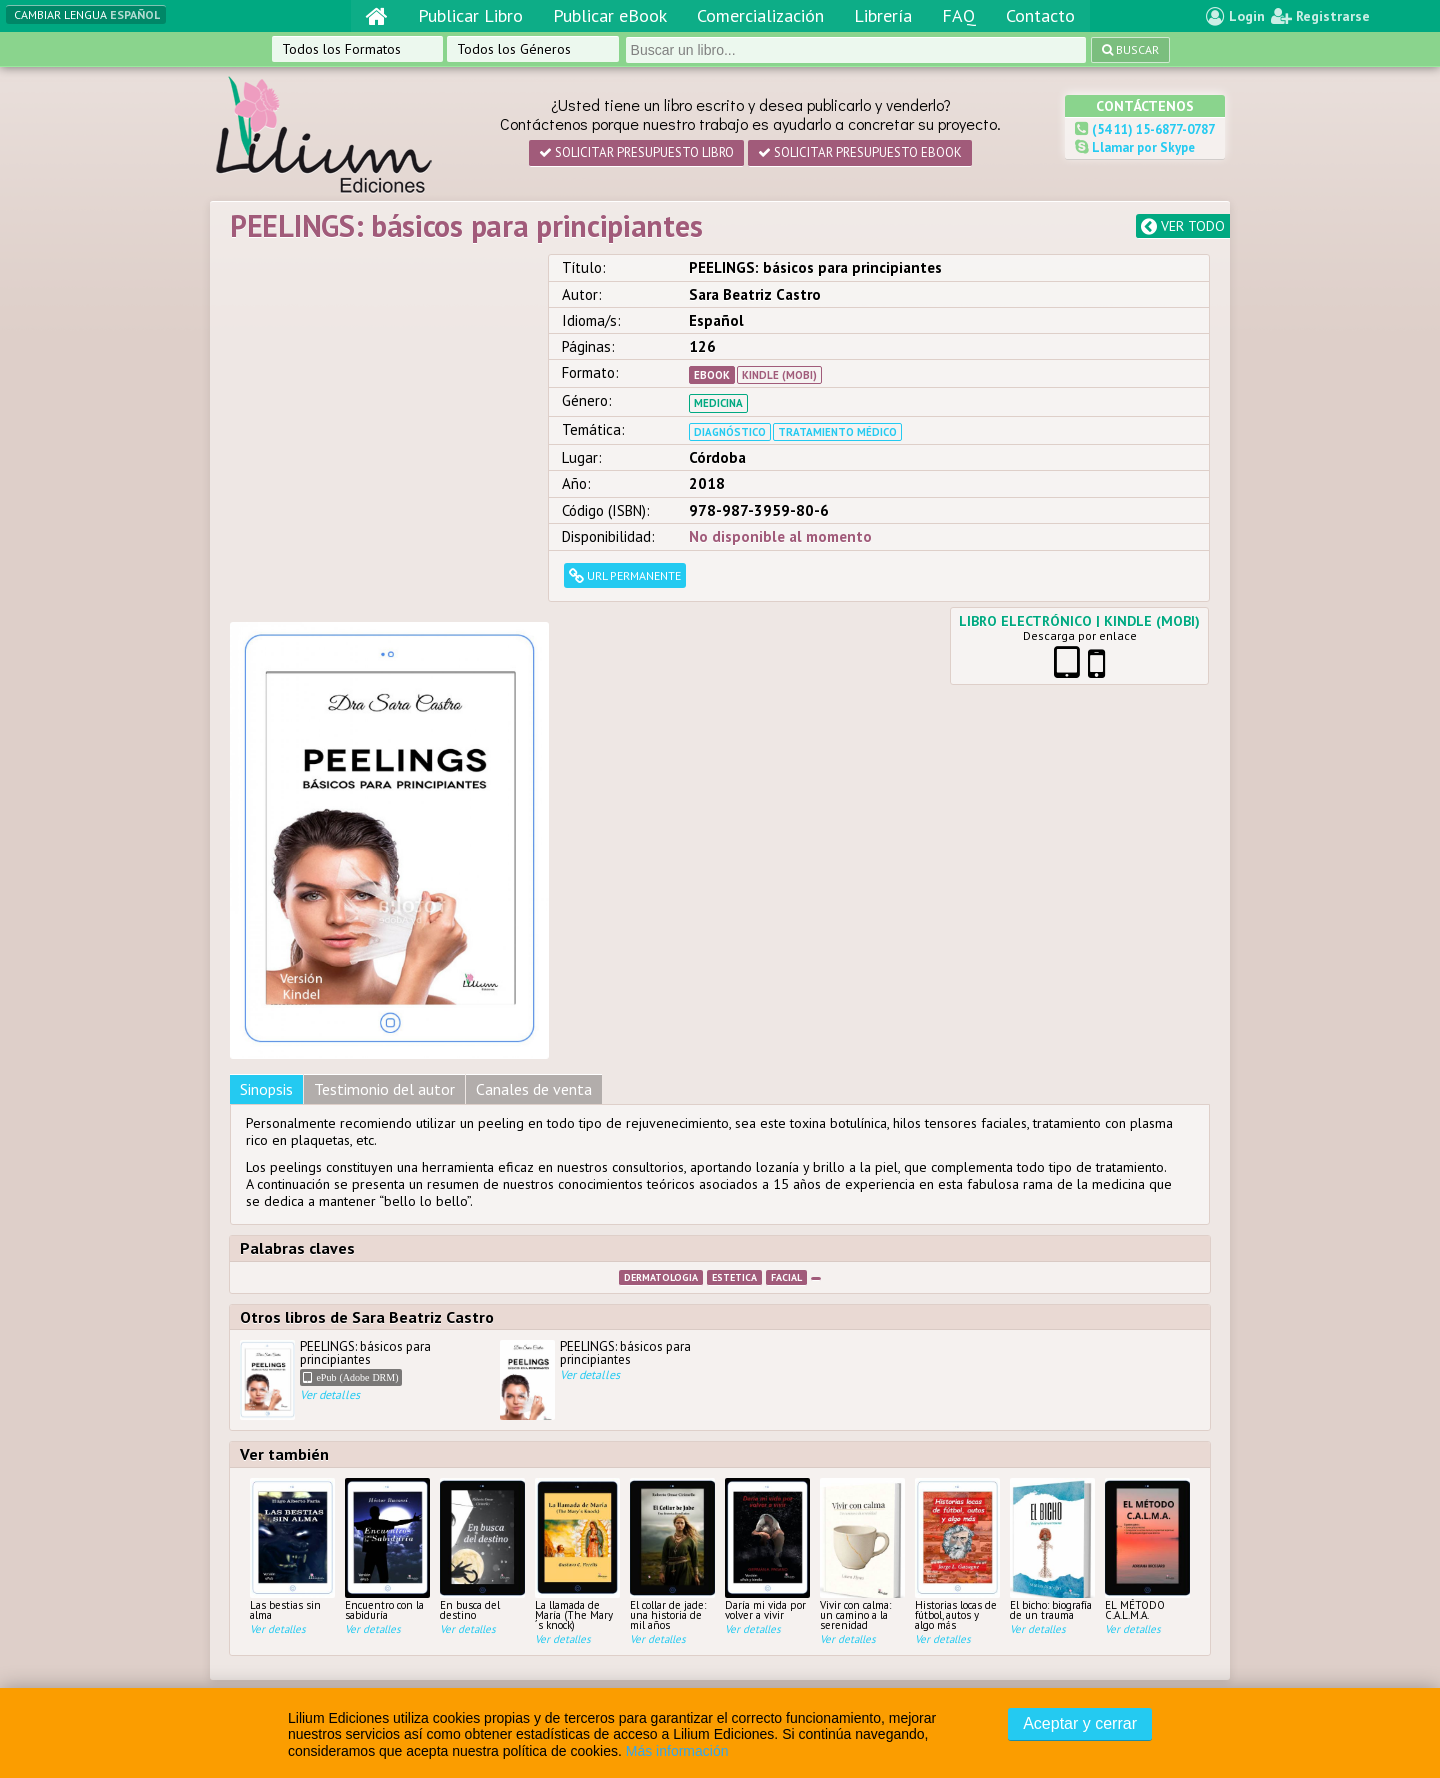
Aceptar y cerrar (1080, 1723)
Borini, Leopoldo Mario (388, 1627)
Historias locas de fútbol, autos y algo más (957, 1166)
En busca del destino (482, 1161)
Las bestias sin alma (292, 1161)
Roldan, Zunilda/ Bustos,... (398, 1555)
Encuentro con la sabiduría (387, 1161)
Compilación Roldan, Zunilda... (410, 1591)
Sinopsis (266, 700)
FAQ (959, 15)
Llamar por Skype (1142, 147)
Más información (677, 1751)
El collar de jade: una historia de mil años (672, 1166)
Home (636, 1519)
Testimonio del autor (384, 700)
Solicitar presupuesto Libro (636, 152)
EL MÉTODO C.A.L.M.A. (1147, 1161)
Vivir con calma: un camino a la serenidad (862, 1166)
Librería (883, 15)
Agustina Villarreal (376, 1519)
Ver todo (1183, 226)
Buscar (1120, 49)
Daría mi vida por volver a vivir (767, 1161)
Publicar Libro (470, 15)
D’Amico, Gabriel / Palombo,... (407, 1609)
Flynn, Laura (355, 1537)
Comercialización (760, 15)
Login (1235, 16)
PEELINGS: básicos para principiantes (360, 991)
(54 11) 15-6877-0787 (1152, 129)
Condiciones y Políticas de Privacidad (835, 1448)
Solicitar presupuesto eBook (860, 152)
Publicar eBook (610, 15)
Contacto (1040, 15)
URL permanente (625, 575)
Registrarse (1320, 16)
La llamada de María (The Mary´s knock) (577, 1166)
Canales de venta (534, 700)
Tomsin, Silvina (364, 1573)
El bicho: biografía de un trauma (1052, 1161)
